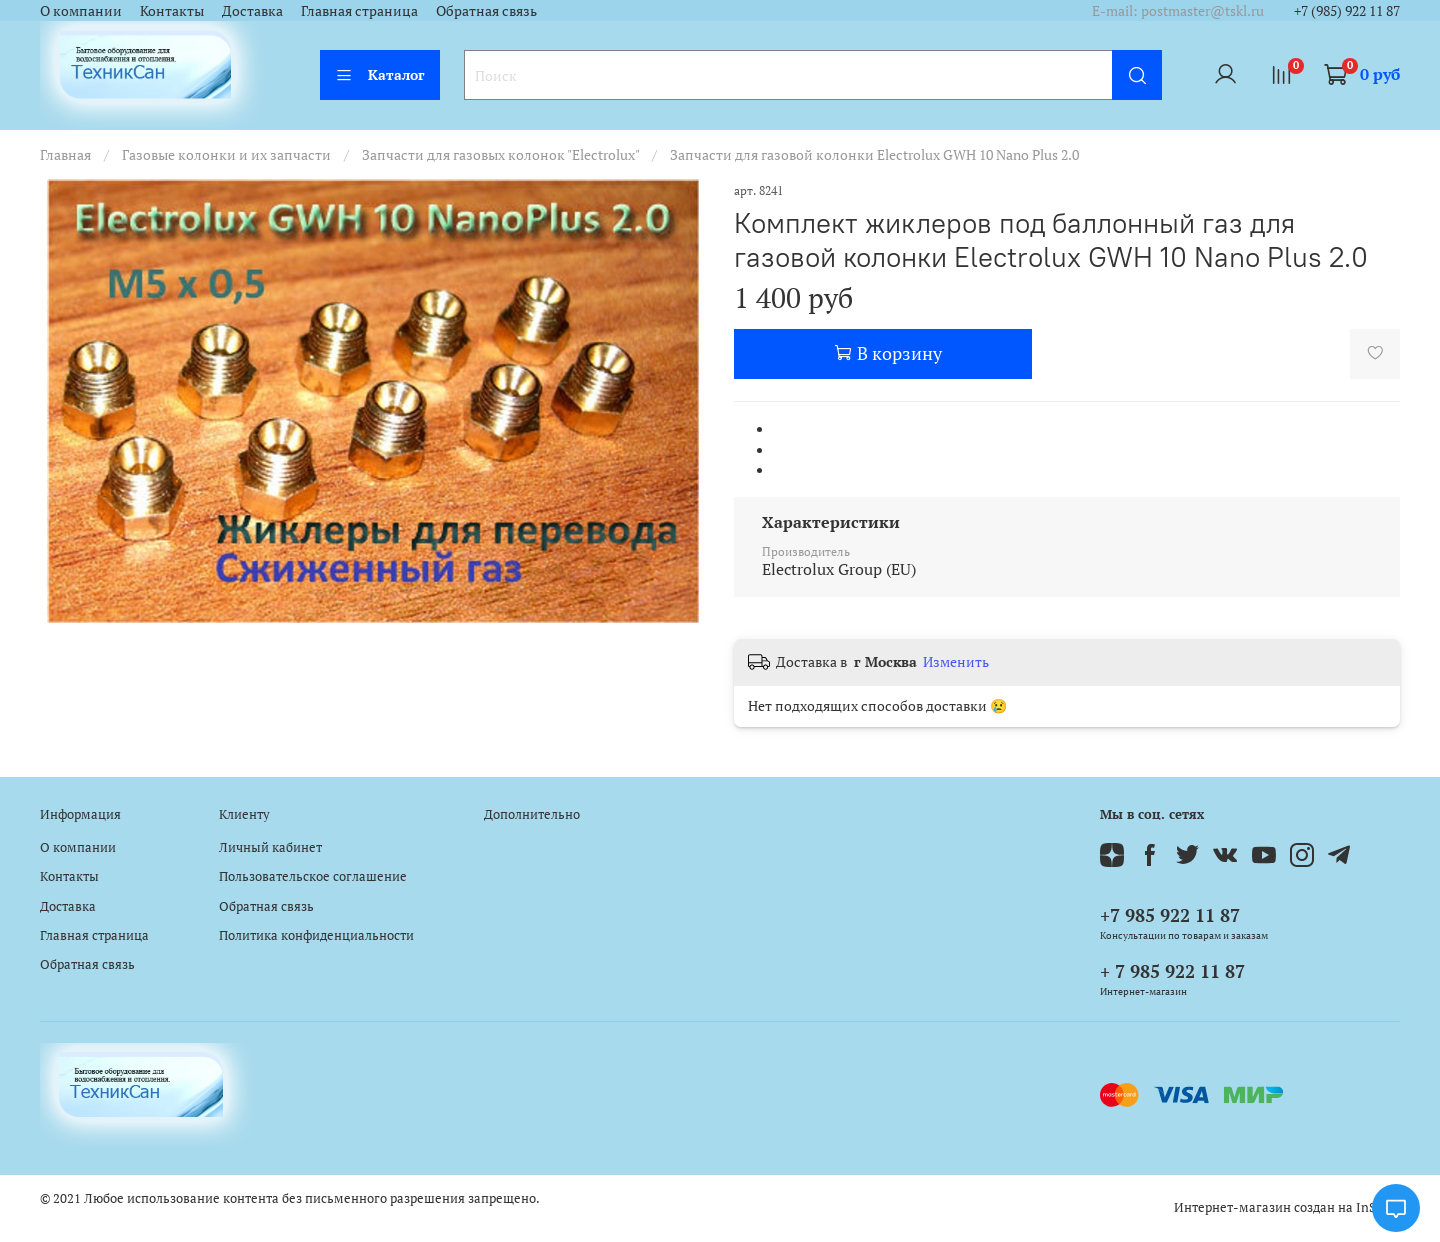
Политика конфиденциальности (316, 935)
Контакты (172, 10)
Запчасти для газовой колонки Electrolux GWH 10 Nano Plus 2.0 (874, 154)
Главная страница (359, 10)
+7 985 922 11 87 (1170, 915)
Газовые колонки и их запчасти (226, 154)
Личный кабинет (270, 847)
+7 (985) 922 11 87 (1347, 10)
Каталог (380, 74)
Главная (65, 154)
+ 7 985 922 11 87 (1172, 971)
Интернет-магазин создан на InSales (1287, 1207)
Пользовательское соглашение (313, 876)
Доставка (252, 10)
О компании (81, 10)
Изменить (956, 662)
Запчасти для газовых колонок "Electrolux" (500, 154)
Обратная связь (486, 10)
